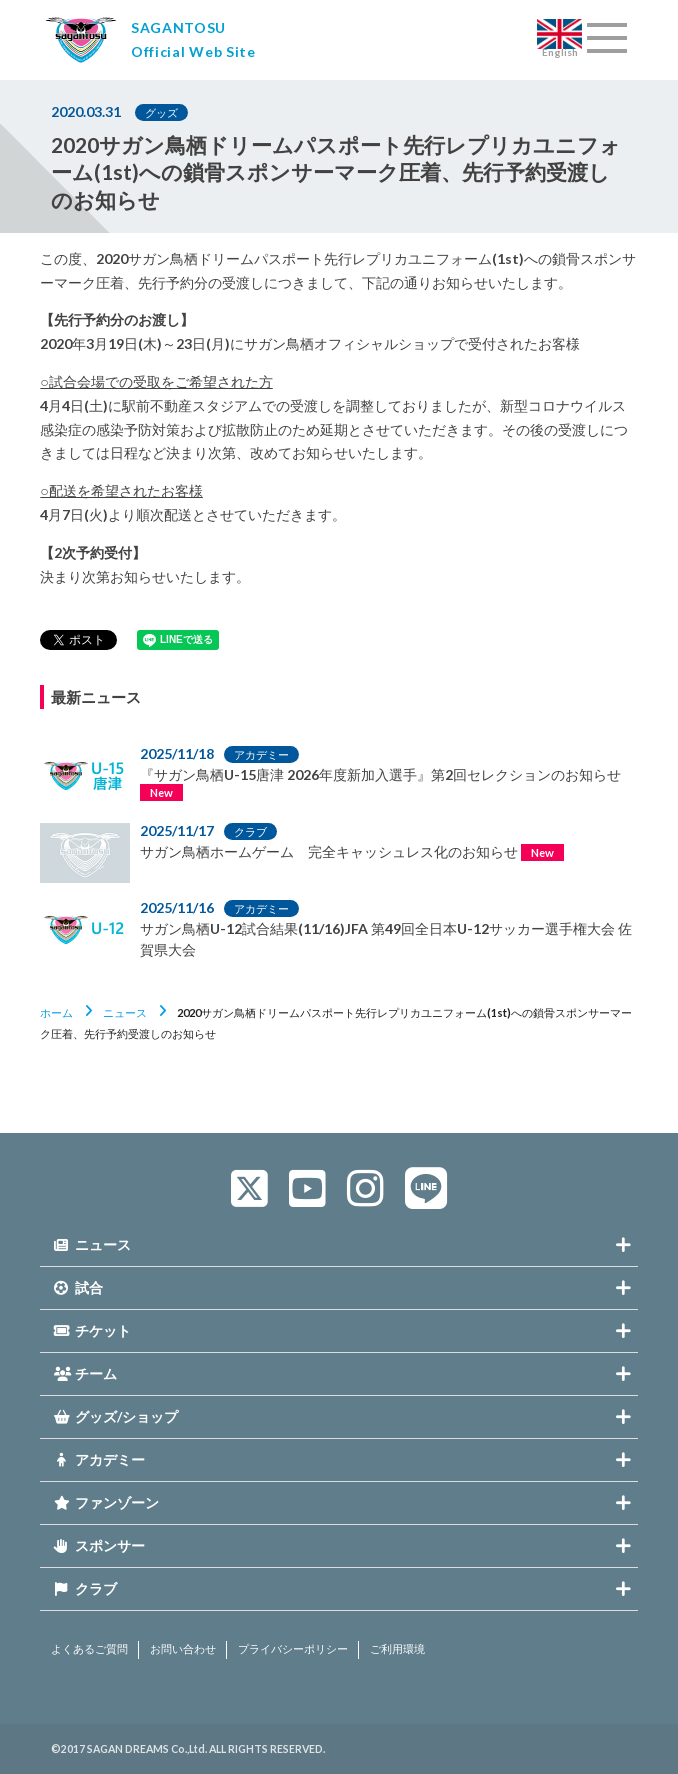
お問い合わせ (183, 1649)
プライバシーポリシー (293, 1649)
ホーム (56, 1012)
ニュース (125, 1012)
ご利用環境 (397, 1649)
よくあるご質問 (89, 1649)
